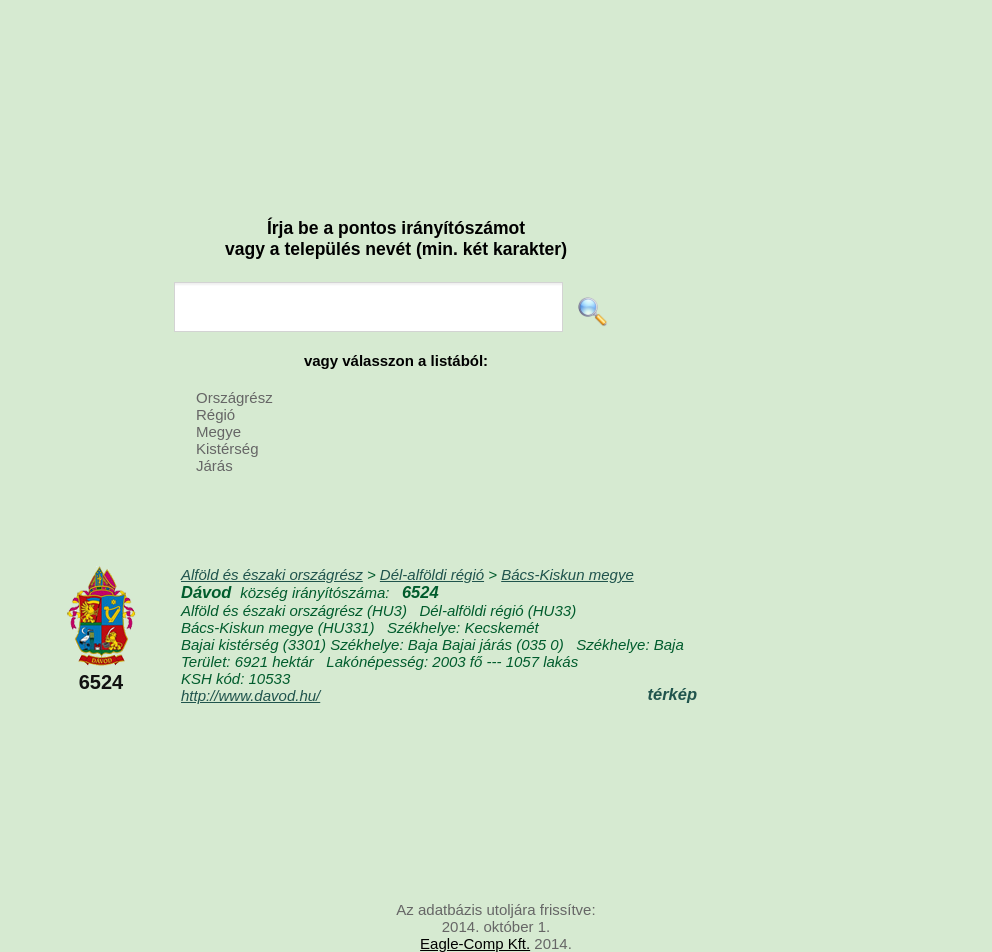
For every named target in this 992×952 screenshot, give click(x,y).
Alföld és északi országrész (272, 574)
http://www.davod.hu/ (250, 695)
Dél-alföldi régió (432, 574)
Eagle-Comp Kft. (475, 943)
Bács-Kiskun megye (567, 574)
